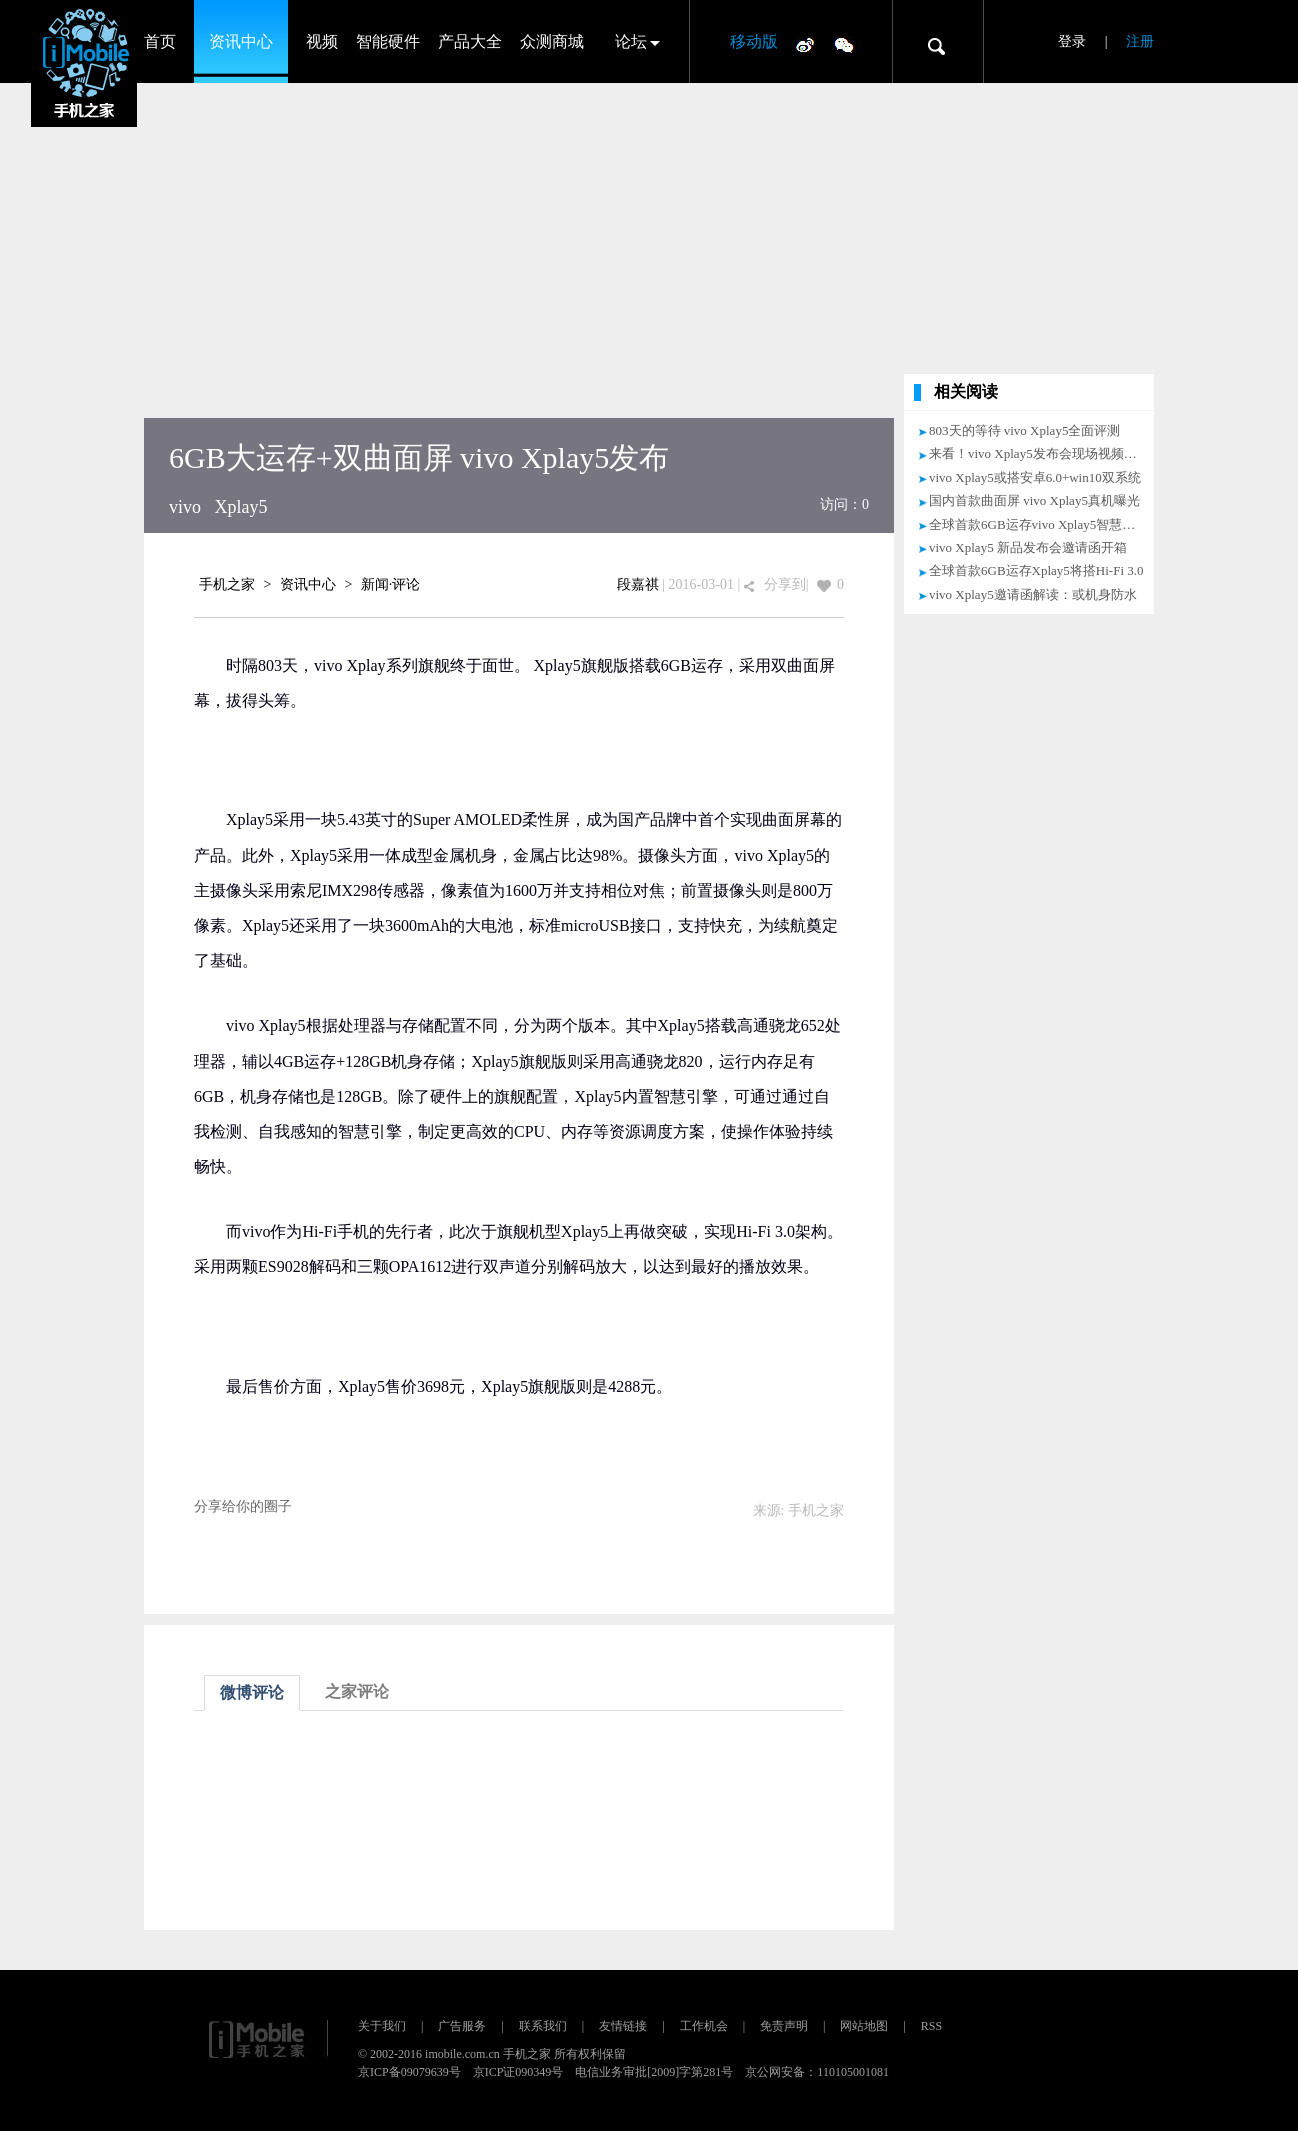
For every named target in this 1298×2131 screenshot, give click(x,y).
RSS (931, 2026)
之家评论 (357, 1691)
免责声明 (784, 2026)
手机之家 (227, 584)
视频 (322, 41)
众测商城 (552, 41)
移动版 (754, 41)
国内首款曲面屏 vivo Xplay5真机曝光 (1034, 500)
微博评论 (252, 1692)
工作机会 (704, 2026)
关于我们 (382, 2026)
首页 (160, 41)
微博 (805, 44)
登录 (1072, 41)
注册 (1140, 41)
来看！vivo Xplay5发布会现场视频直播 (1039, 453)
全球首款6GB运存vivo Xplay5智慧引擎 (1038, 524)
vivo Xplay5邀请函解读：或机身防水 (1033, 594)
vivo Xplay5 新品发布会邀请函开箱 (1028, 547)
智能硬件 (388, 41)
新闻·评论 (391, 584)
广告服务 (462, 2026)
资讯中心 (241, 41)
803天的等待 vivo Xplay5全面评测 (1024, 430)
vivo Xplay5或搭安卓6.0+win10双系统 (1035, 477)
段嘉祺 (638, 584)
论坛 (631, 41)
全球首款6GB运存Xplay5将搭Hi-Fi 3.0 (1036, 570)
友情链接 (623, 2026)
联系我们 (543, 2026)
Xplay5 (241, 507)
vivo (185, 507)
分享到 (785, 584)
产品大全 (470, 41)
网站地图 (864, 2026)
